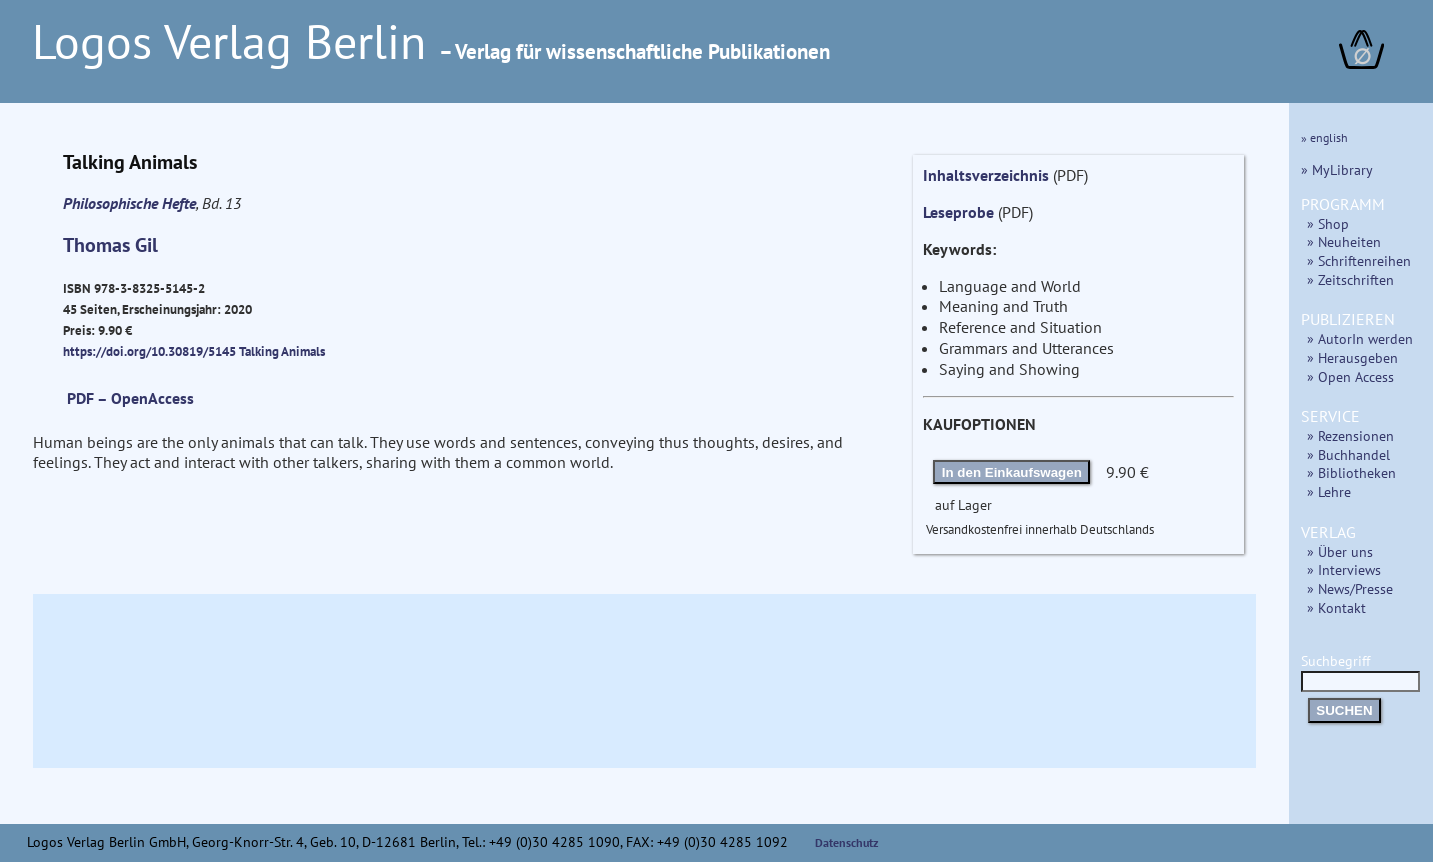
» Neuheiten (1344, 241)
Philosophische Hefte (129, 203)
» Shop (1328, 223)
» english (1324, 137)
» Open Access (1350, 376)
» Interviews (1344, 569)
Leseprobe (958, 212)
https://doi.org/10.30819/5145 (149, 351)
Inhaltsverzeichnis (986, 175)
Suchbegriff (1360, 670)
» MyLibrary (1337, 169)
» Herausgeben (1352, 357)
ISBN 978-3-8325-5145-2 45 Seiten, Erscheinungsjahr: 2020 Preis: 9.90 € (157, 309)
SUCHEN (1344, 710)
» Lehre (1329, 491)
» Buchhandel (1348, 454)
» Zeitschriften (1350, 279)
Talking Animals (282, 351)
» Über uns (1340, 551)
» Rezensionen (1350, 435)
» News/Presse (1350, 588)
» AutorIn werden (1360, 338)
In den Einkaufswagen (1012, 472)
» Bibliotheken (1351, 472)
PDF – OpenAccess (130, 398)
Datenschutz (847, 842)
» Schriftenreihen (1359, 260)
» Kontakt (1336, 607)
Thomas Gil (110, 245)
